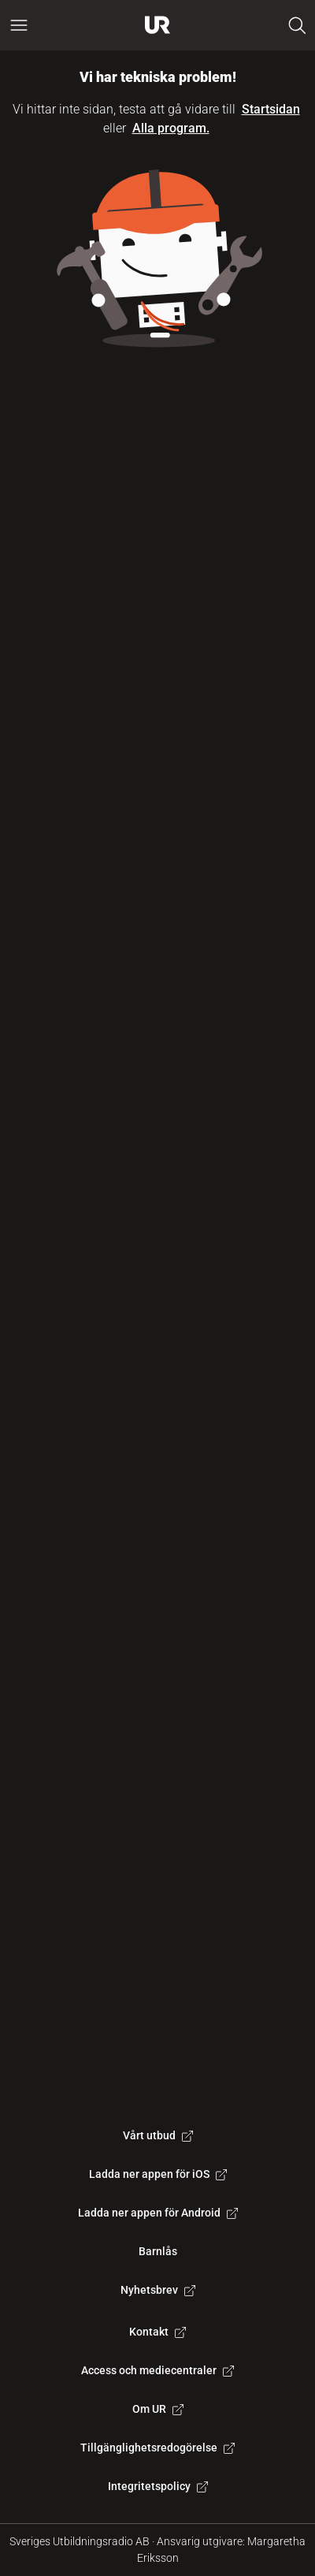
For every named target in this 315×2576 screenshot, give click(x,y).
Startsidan (271, 109)
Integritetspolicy (158, 2486)
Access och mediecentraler (157, 2370)
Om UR (157, 2409)
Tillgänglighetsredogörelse (157, 2447)
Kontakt (157, 2331)
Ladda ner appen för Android (158, 2212)
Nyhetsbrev (157, 2290)
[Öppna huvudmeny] (18, 25)
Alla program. (170, 128)
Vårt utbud (158, 2135)
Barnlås (158, 2251)
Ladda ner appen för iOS (158, 2174)
